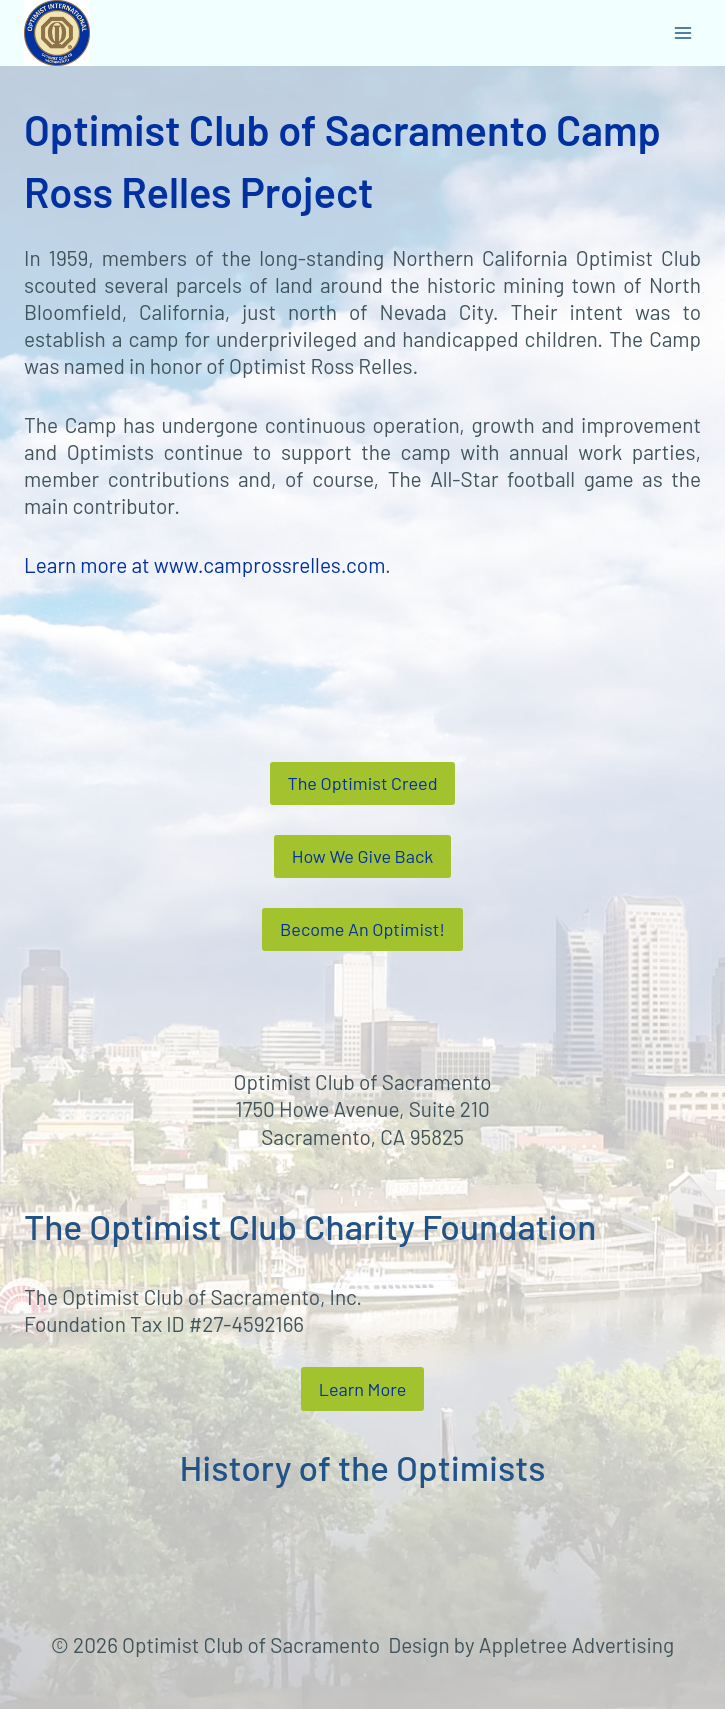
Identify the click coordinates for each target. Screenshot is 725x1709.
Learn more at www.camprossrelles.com (204, 564)
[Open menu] (682, 32)
